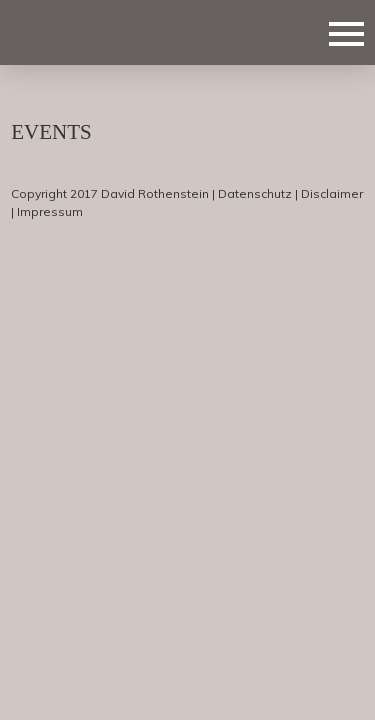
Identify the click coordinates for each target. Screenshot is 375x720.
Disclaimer (332, 193)
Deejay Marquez (111, 32)
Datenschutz (255, 193)
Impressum (50, 211)
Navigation (346, 34)
